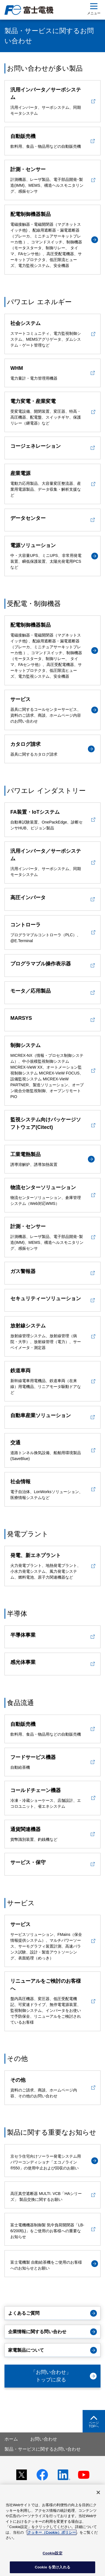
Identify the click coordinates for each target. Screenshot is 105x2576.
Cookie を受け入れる (52, 2567)
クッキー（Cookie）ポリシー (51, 2532)
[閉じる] (98, 2492)
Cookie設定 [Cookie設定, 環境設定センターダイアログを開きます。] (52, 2553)
